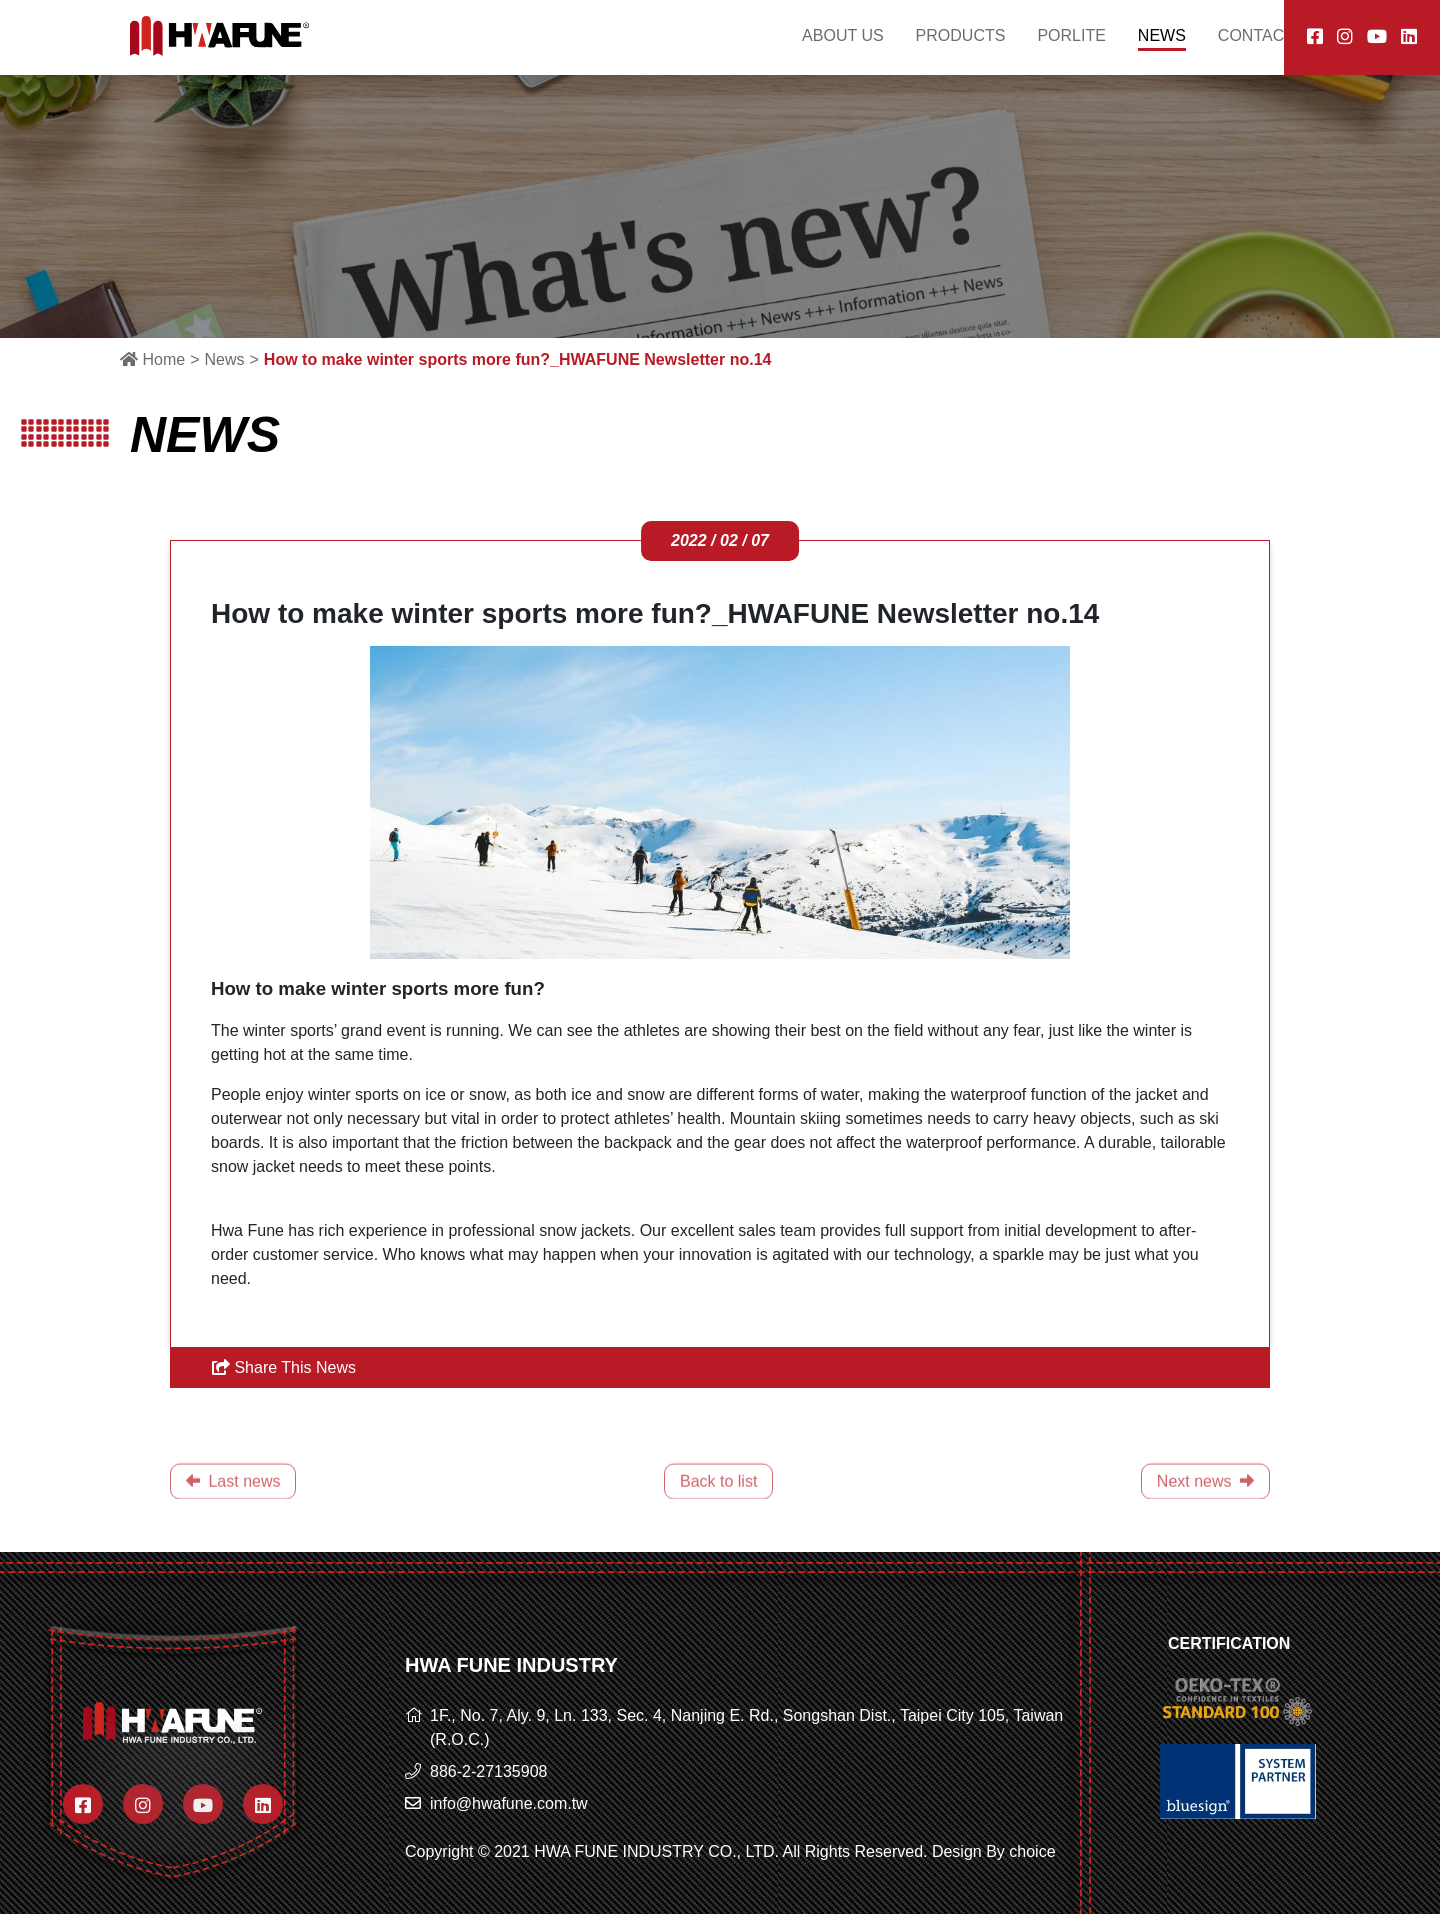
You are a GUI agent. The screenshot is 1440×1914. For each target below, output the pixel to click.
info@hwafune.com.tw (509, 1803)
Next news (1205, 1504)
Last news (233, 1504)
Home (152, 359)
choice (1032, 1851)
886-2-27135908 (488, 1771)
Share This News (284, 1367)
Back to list (718, 1504)
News (224, 359)
